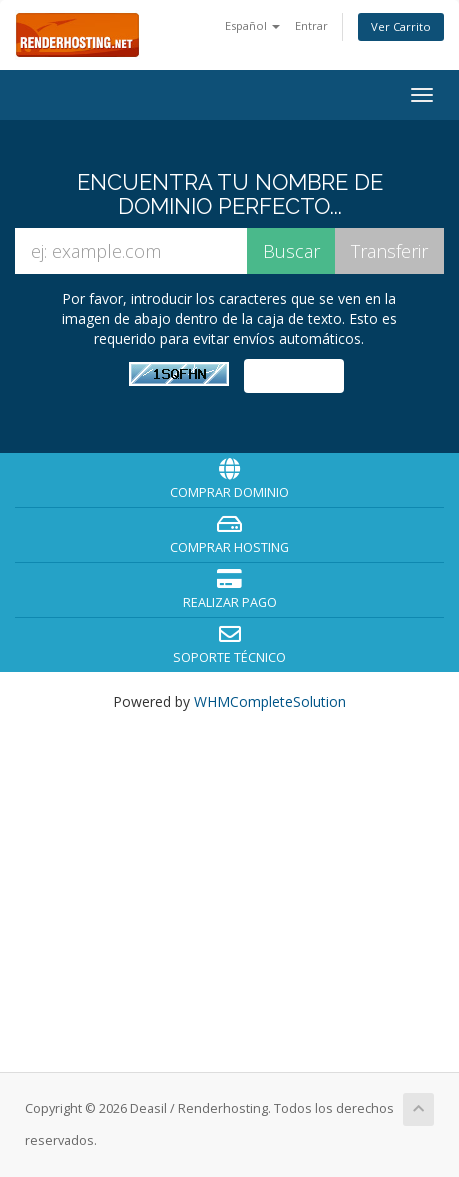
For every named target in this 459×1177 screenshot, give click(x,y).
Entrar (311, 25)
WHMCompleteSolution (270, 701)
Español (252, 25)
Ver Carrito (401, 26)
